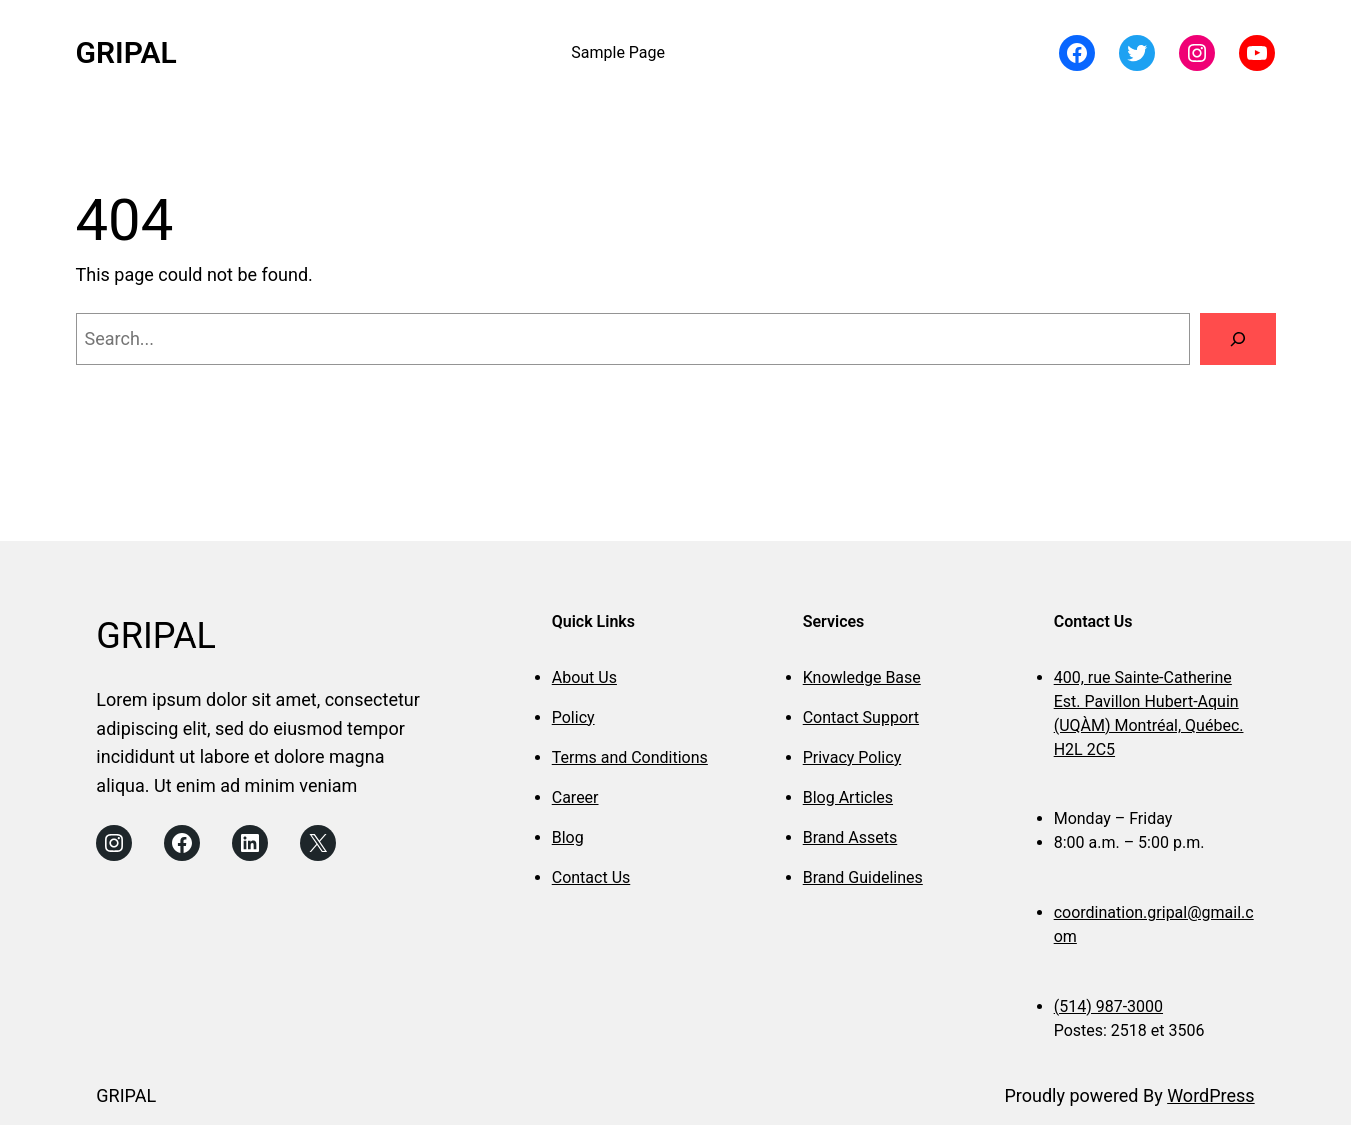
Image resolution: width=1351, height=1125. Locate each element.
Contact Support (861, 717)
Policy (573, 717)
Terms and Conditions (630, 757)
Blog (568, 837)
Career (575, 797)
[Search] (1238, 339)
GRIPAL (126, 52)
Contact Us (591, 877)
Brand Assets (850, 837)
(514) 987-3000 (1108, 1006)
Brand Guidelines (863, 877)
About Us (584, 677)
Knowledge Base (862, 677)
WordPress (1210, 1095)
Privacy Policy (852, 757)
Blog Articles (848, 797)
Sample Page (618, 52)
